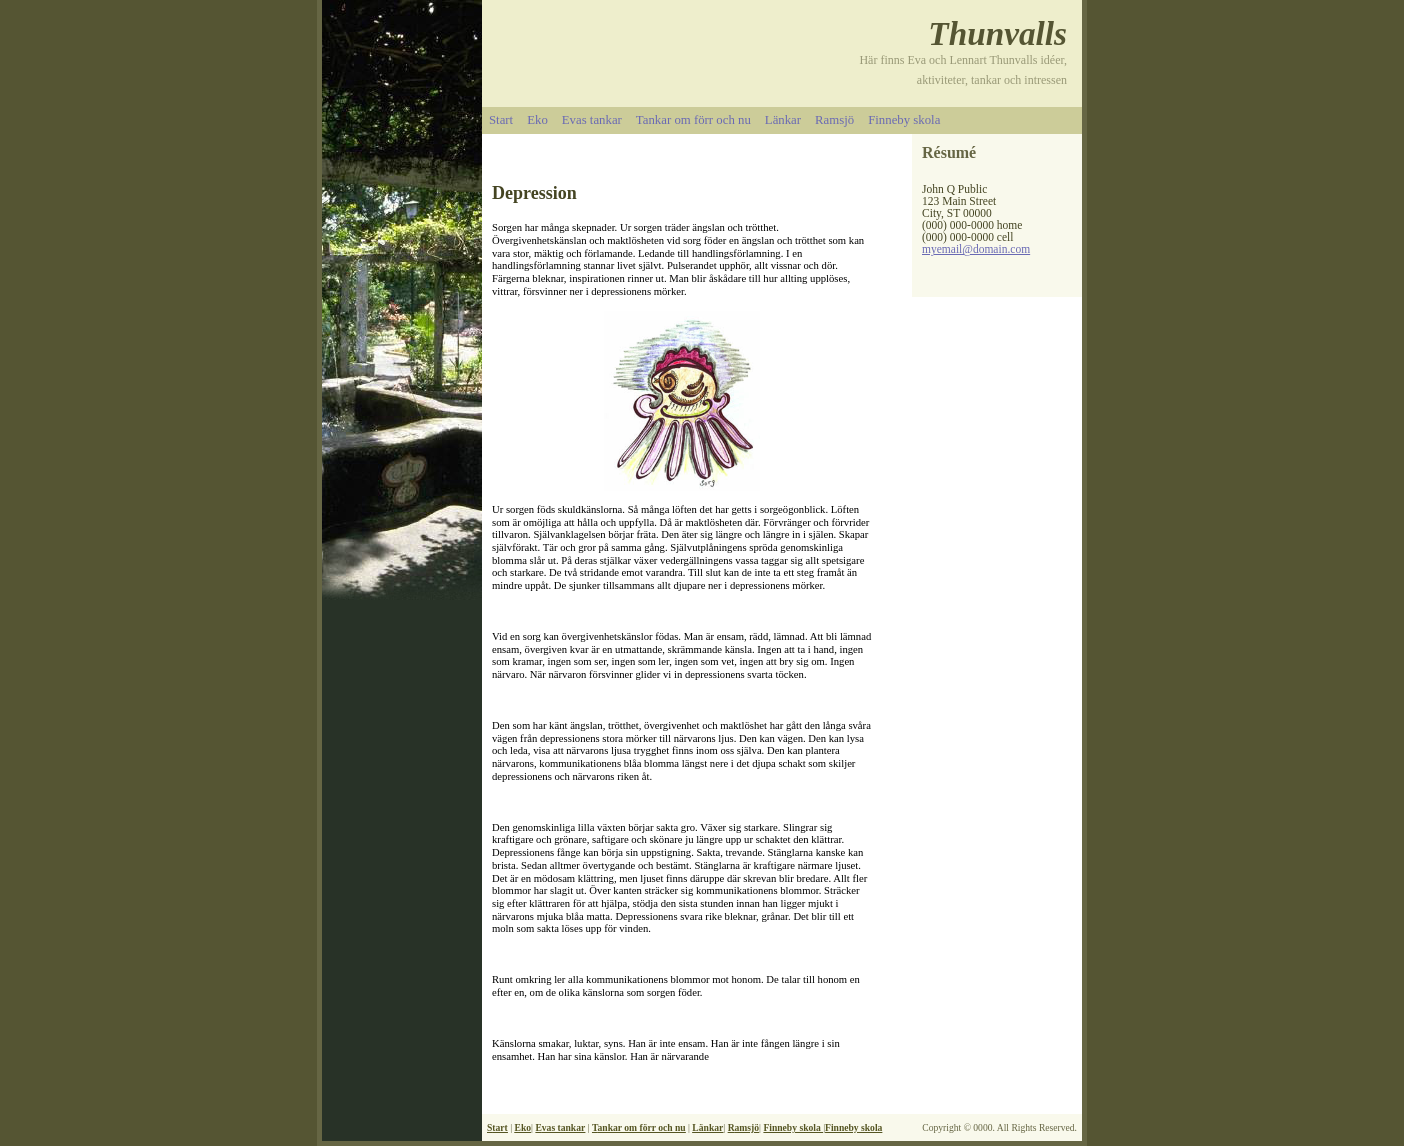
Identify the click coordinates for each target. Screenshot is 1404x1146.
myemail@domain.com (976, 249)
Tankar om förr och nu (693, 120)
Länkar (783, 120)
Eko (537, 120)
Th (947, 33)
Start (501, 120)
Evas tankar (592, 120)
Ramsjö (834, 120)
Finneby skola (904, 120)
